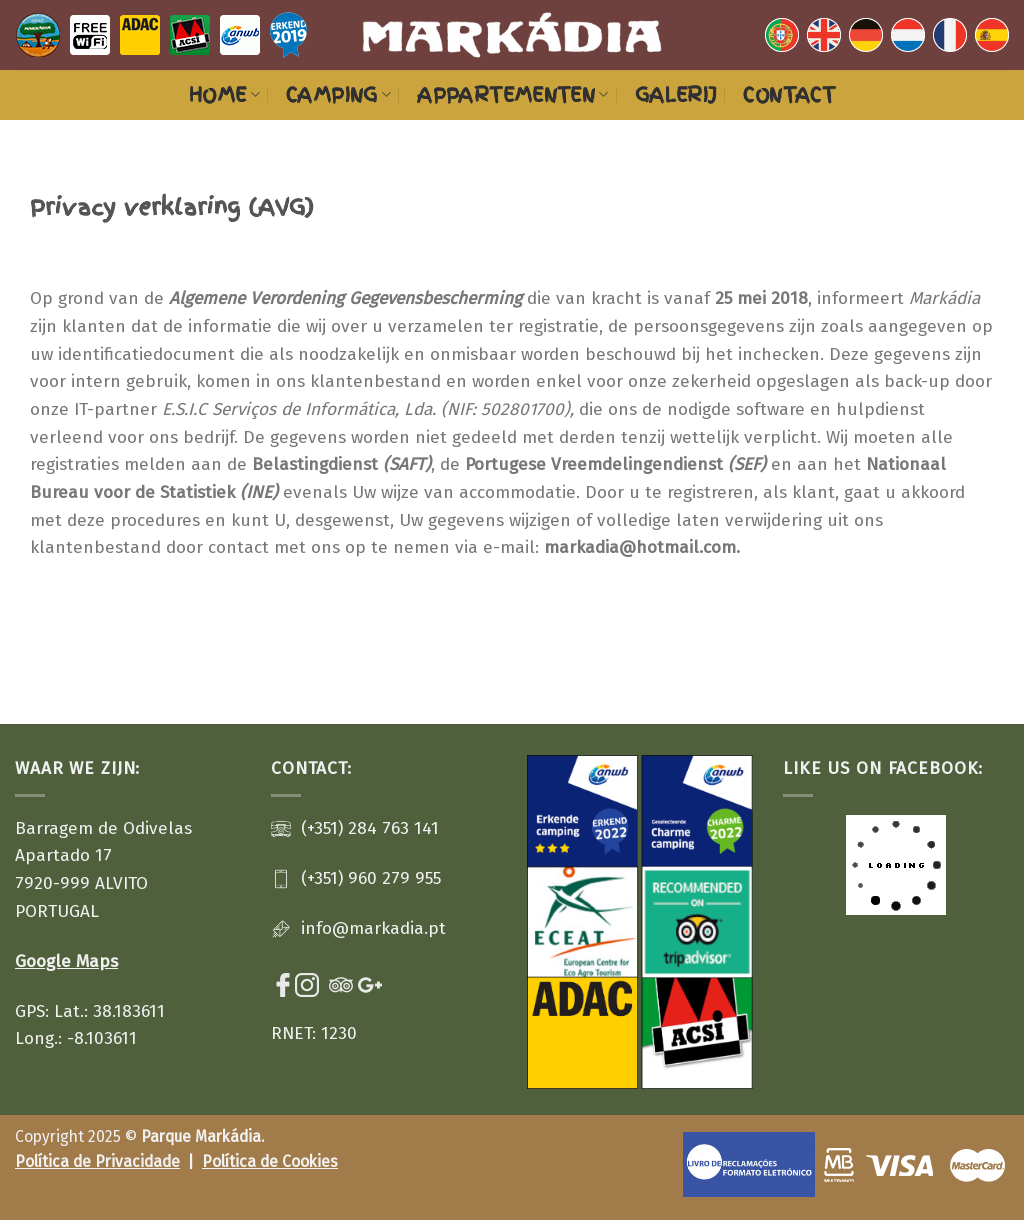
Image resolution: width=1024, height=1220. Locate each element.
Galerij (676, 95)
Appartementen (513, 95)
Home (224, 95)
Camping (338, 95)
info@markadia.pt (373, 928)
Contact (789, 95)
